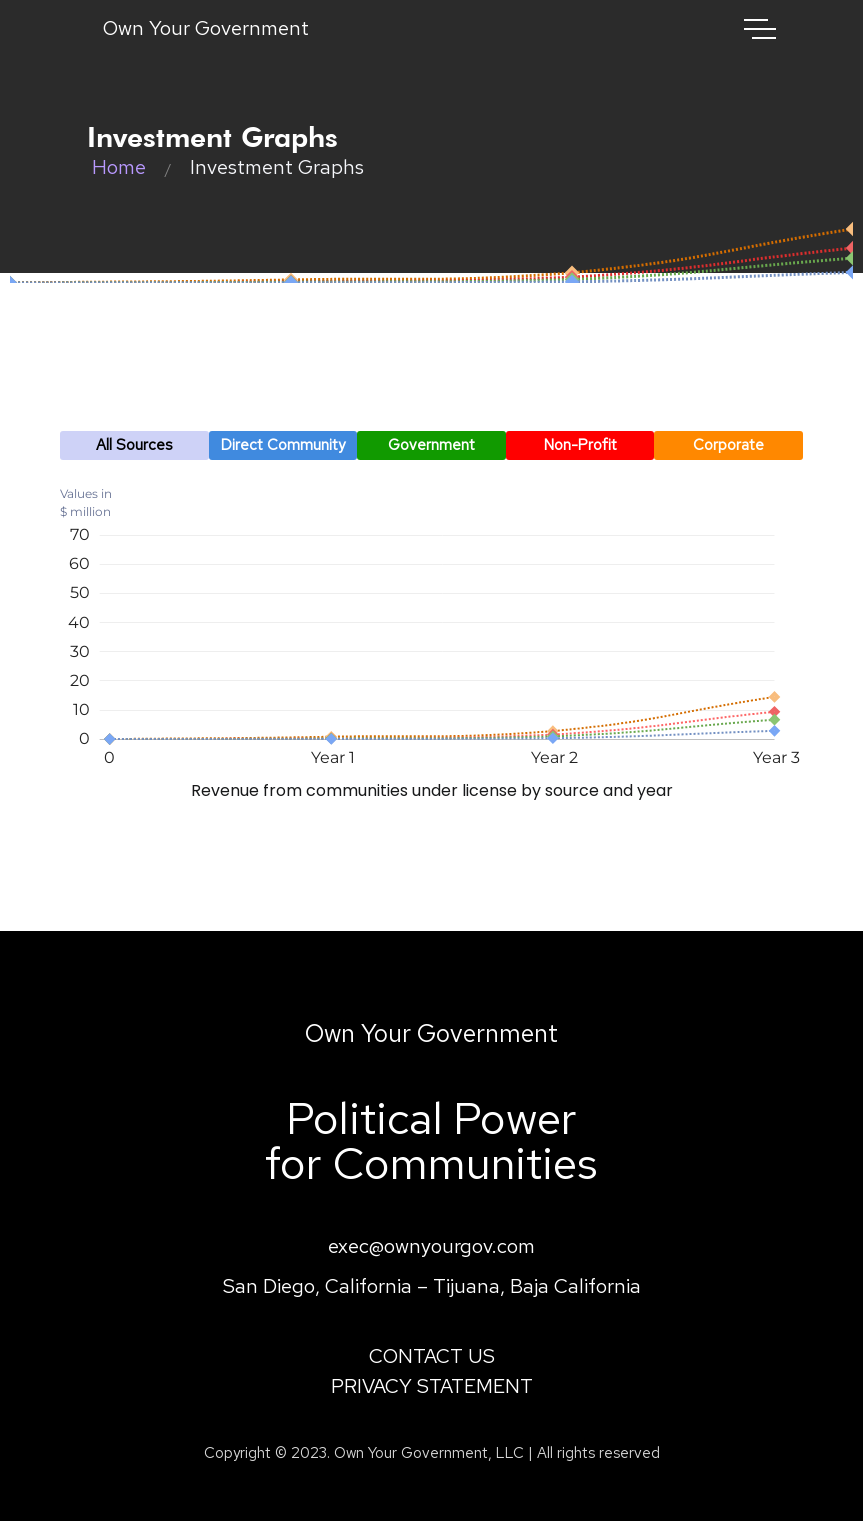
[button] (134, 445)
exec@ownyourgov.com (431, 1246)
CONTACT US (432, 1356)
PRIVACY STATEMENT (432, 1386)
